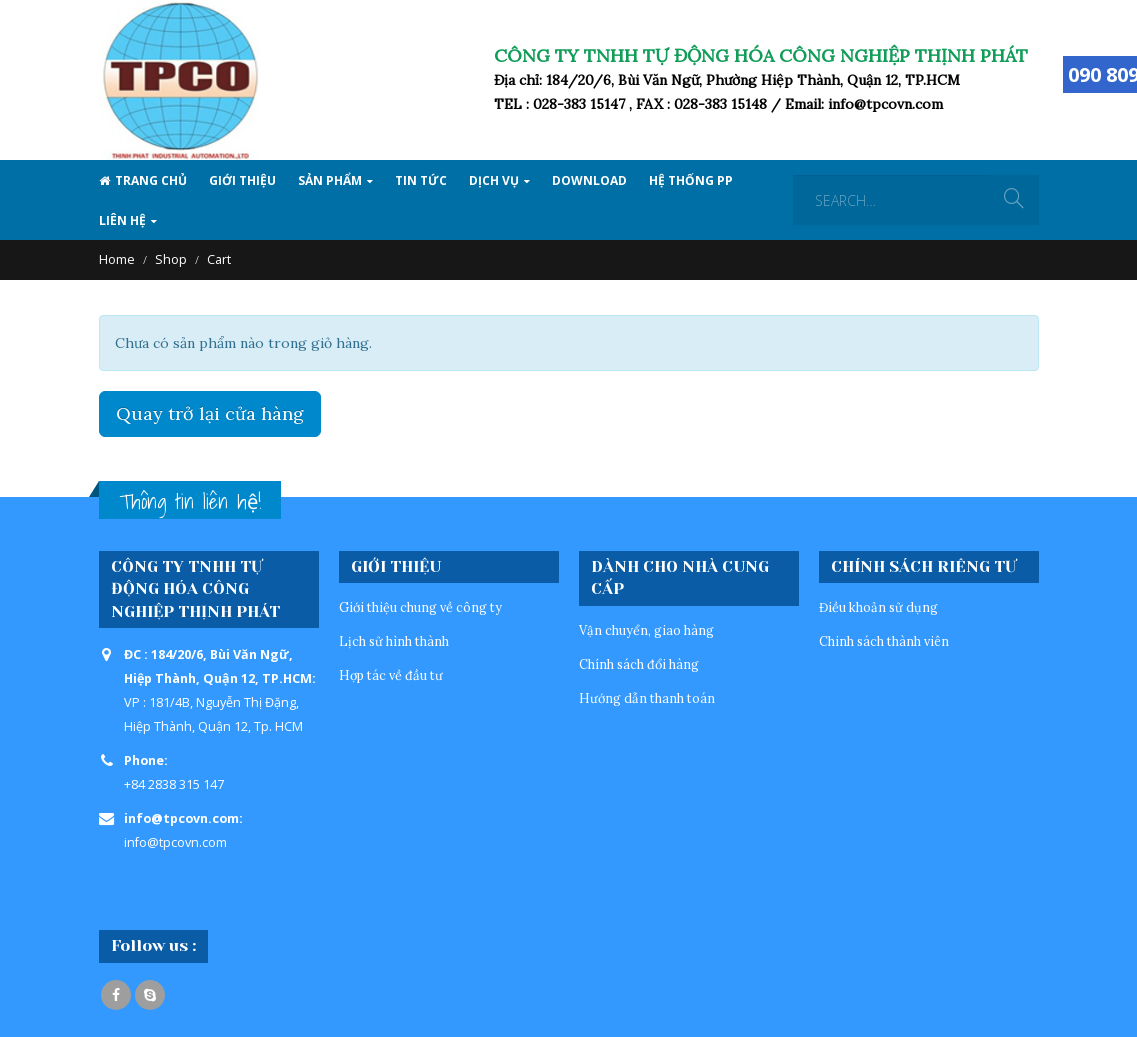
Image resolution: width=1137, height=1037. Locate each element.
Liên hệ (122, 220)
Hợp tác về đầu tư (391, 675)
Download (589, 180)
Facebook (116, 995)
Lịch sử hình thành (394, 641)
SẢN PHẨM (330, 180)
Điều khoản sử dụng (878, 607)
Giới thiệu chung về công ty (420, 607)
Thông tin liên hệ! (190, 501)
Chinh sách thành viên (884, 641)
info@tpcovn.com (175, 842)
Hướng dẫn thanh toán (647, 698)
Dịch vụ (494, 180)
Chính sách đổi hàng (639, 664)
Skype (150, 995)
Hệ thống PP (691, 180)
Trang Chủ (143, 180)
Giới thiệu (242, 180)
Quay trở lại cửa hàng (210, 413)
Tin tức (421, 180)
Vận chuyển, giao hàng (646, 630)
